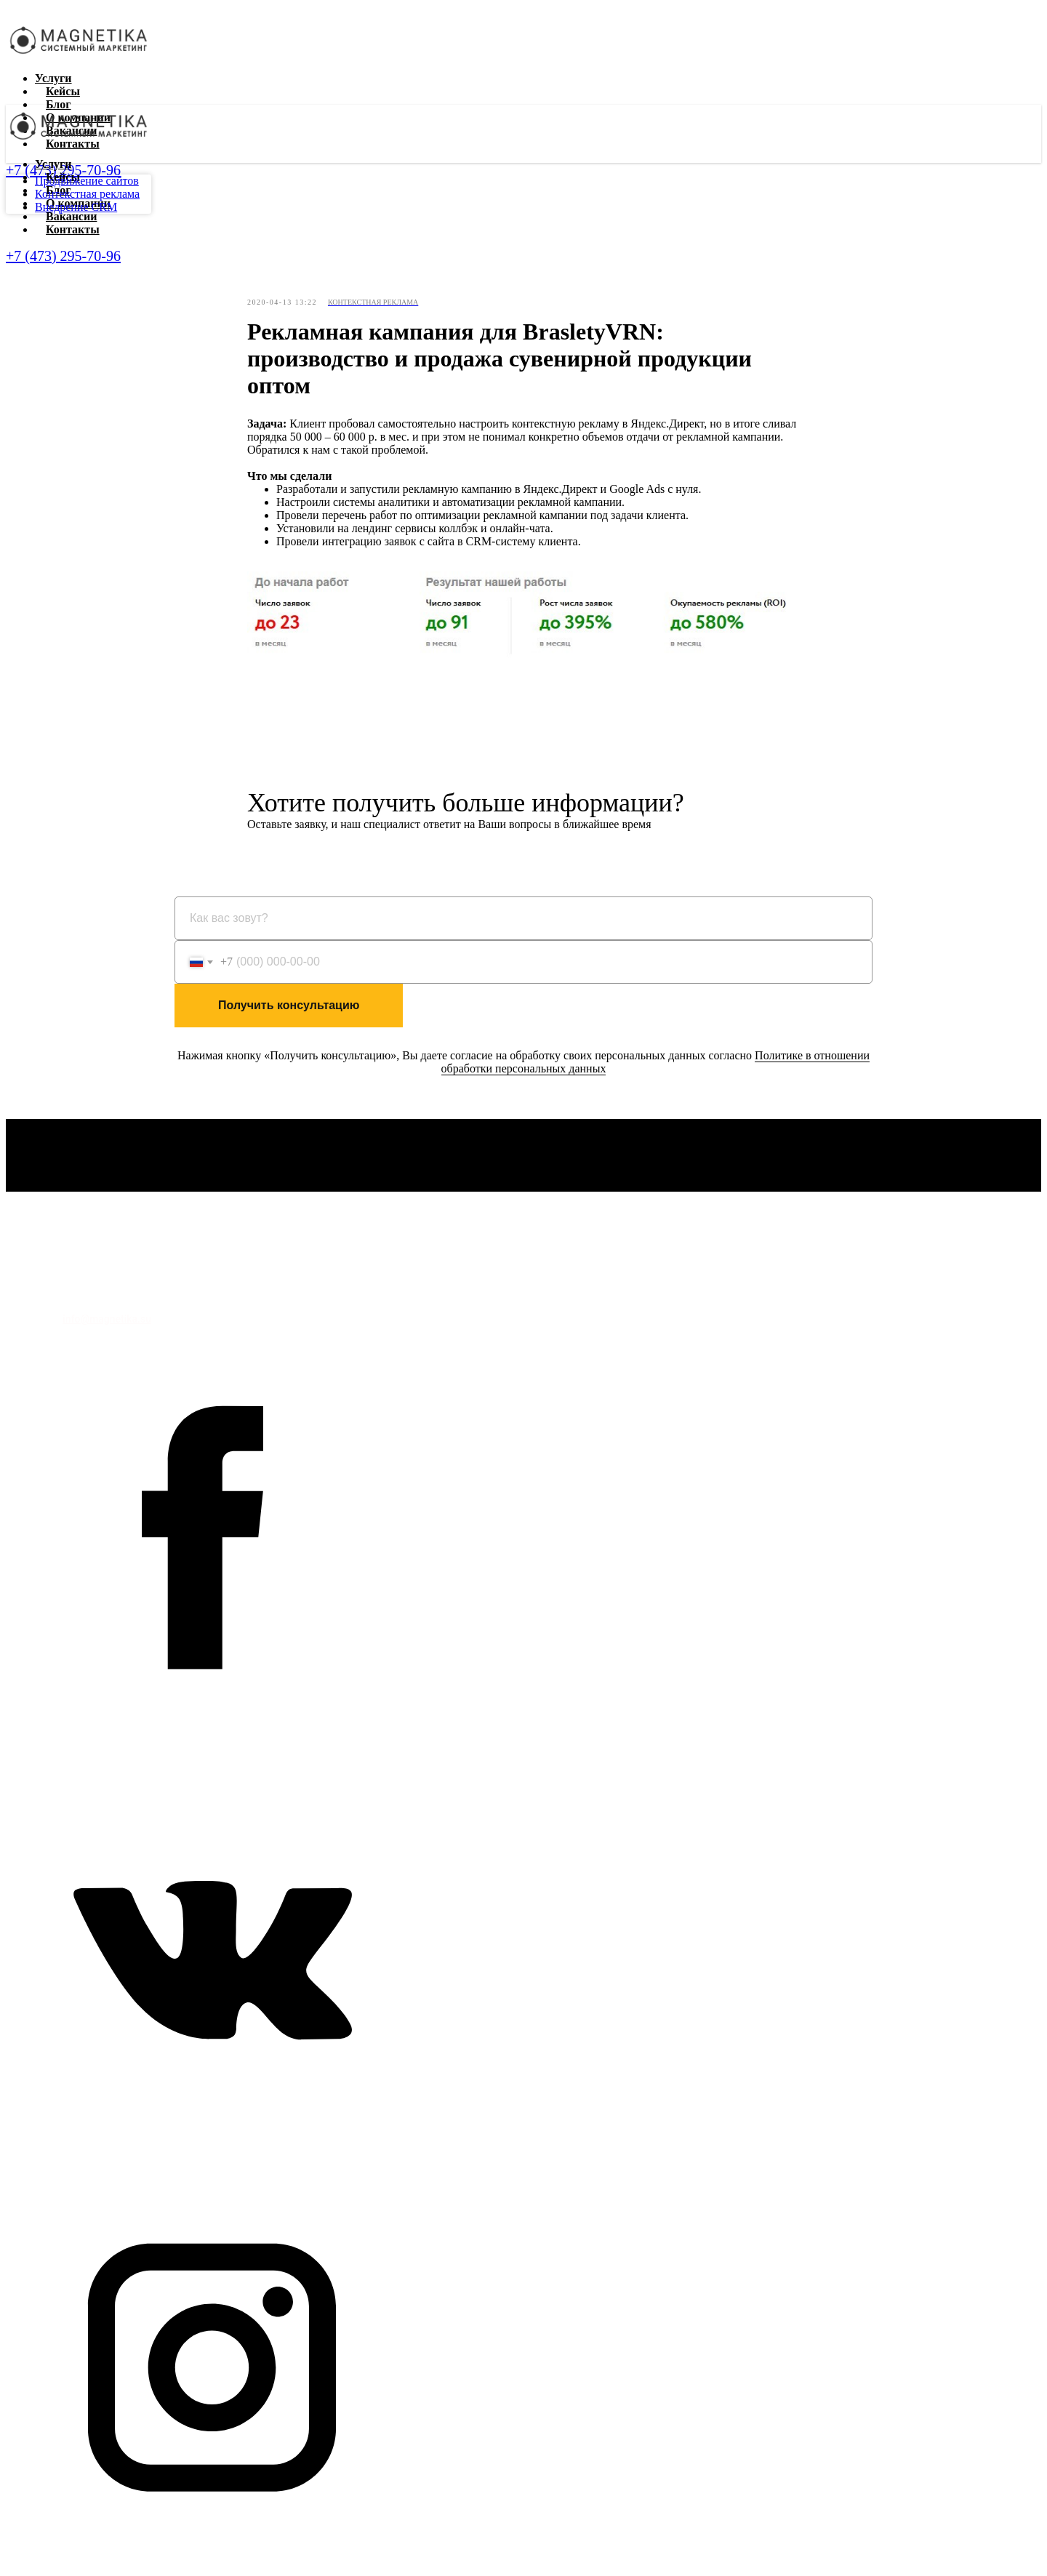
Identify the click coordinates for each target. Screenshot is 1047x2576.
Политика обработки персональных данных (111, 1287)
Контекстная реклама (87, 194)
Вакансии (71, 216)
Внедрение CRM (76, 207)
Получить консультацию (288, 1005)
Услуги (53, 78)
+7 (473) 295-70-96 (63, 256)
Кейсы (63, 91)
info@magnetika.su (107, 1319)
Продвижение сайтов (87, 180)
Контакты (73, 229)
